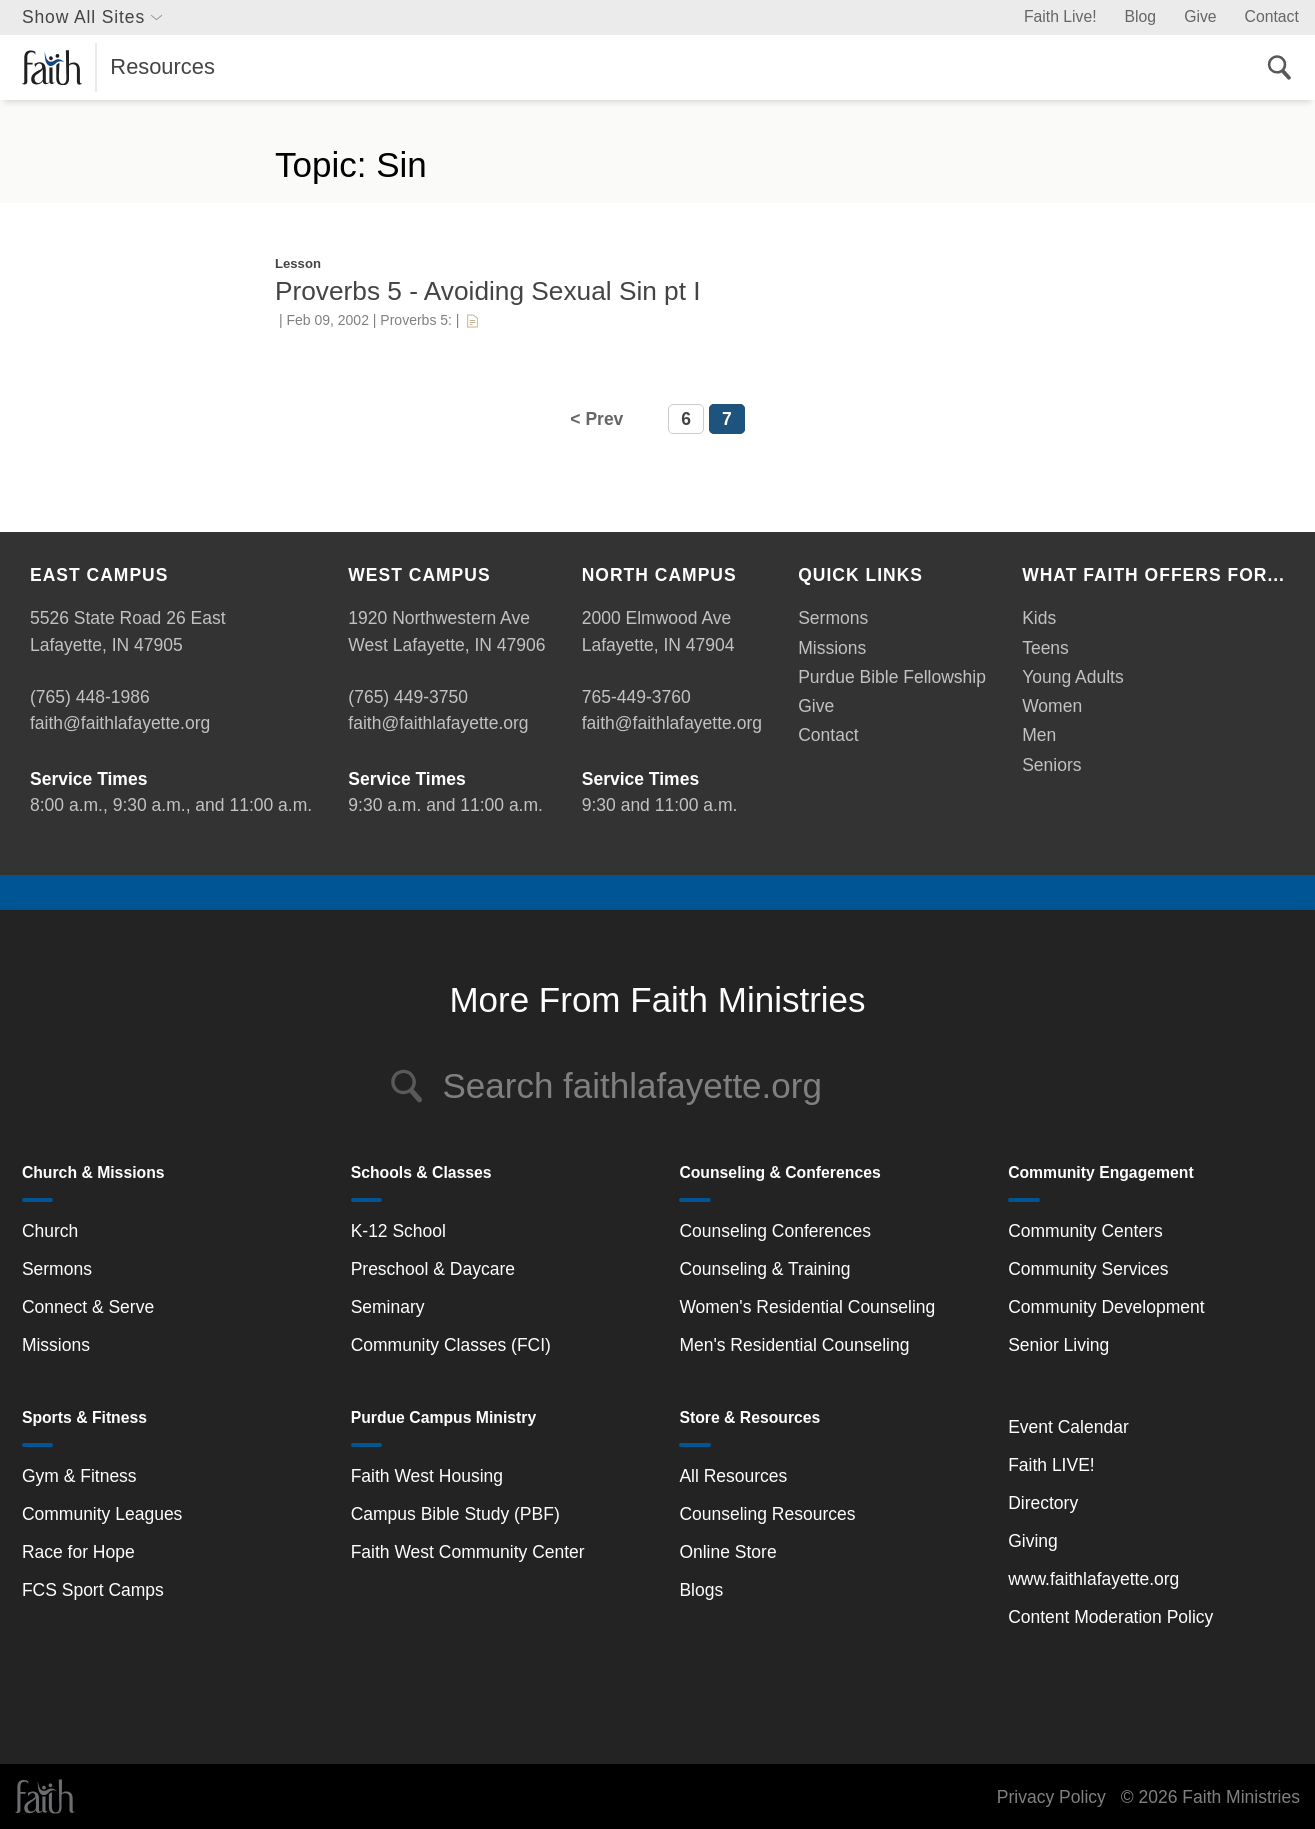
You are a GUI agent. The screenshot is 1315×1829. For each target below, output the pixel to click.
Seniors (1051, 765)
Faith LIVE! (1051, 1465)
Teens (1045, 648)
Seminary (388, 1307)
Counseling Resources (767, 1514)
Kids (1039, 618)
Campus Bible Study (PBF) (455, 1514)
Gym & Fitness (79, 1476)
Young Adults (1073, 677)
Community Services (1088, 1269)
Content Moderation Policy (1110, 1617)
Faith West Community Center (468, 1552)
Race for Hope (78, 1552)
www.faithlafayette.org (1093, 1579)
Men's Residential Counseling (794, 1345)
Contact (1272, 16)
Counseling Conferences (775, 1231)
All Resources (733, 1476)
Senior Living (1058, 1345)
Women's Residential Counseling (807, 1307)
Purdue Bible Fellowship (892, 677)
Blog (1141, 16)
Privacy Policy (1051, 1797)
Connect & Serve (88, 1307)
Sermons (833, 618)
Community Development (1106, 1307)
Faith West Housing (427, 1476)
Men (1039, 735)
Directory (1043, 1503)
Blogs (701, 1590)
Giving (1033, 1541)
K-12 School (398, 1231)
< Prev (596, 419)
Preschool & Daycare (433, 1269)
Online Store (727, 1552)
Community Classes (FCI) (451, 1345)
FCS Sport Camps (93, 1590)
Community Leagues (102, 1514)
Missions (832, 648)
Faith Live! (1060, 16)
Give (1200, 16)
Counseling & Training (764, 1269)
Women (1052, 706)
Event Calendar (1068, 1427)
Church (50, 1231)
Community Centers (1085, 1231)
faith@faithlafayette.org (120, 723)
